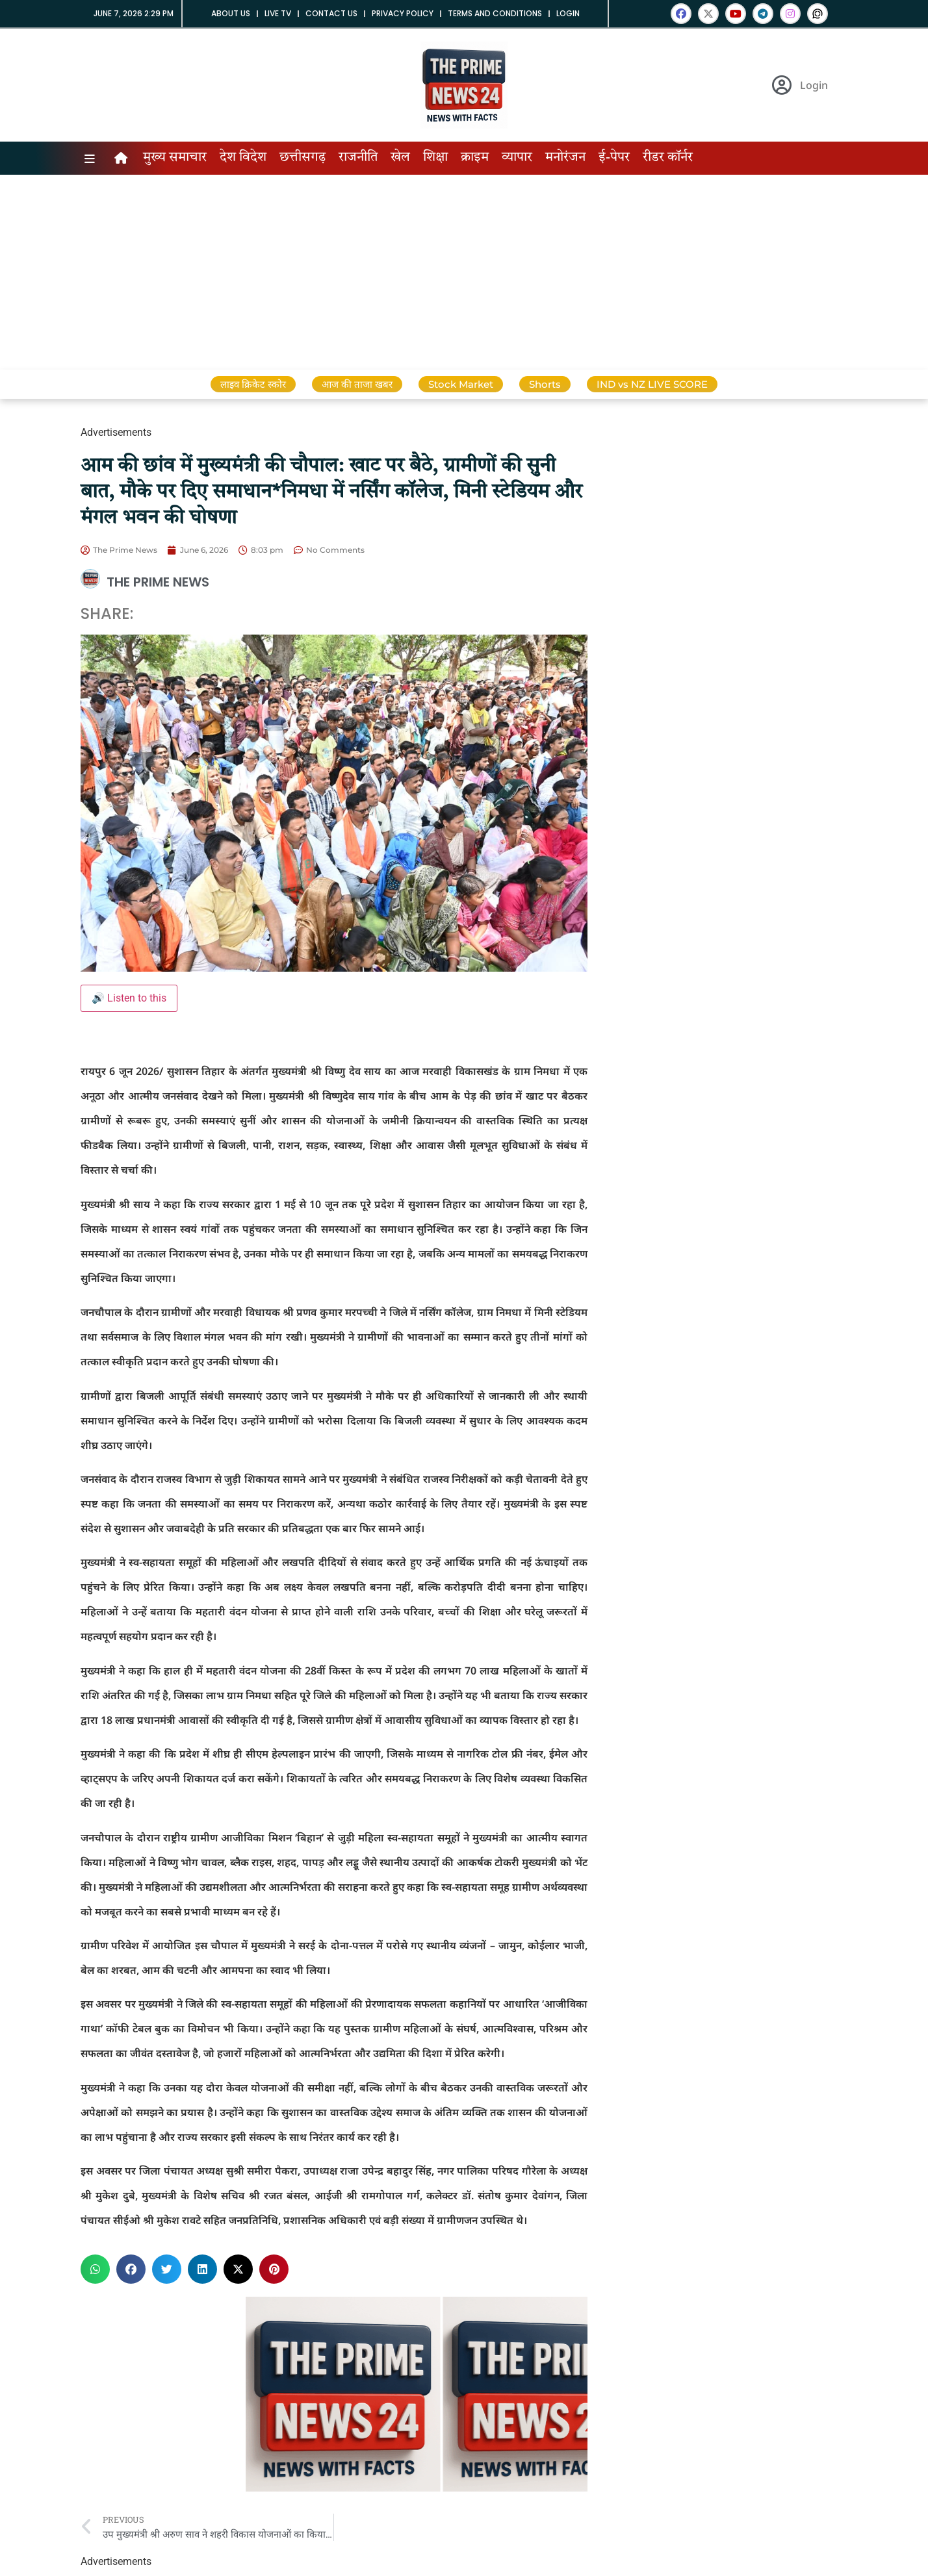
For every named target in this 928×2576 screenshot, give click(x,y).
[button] (95, 2269)
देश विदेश (243, 157)
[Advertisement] (464, 272)
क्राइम (475, 157)
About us (230, 13)
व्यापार (517, 157)
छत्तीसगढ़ (302, 157)
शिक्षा (435, 157)
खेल (400, 157)
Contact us (331, 13)
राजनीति (358, 157)
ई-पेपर (614, 157)
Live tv (277, 13)
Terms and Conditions (495, 13)
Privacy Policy (402, 13)
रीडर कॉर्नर (668, 157)
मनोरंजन (565, 157)
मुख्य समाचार (175, 157)
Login (568, 13)
